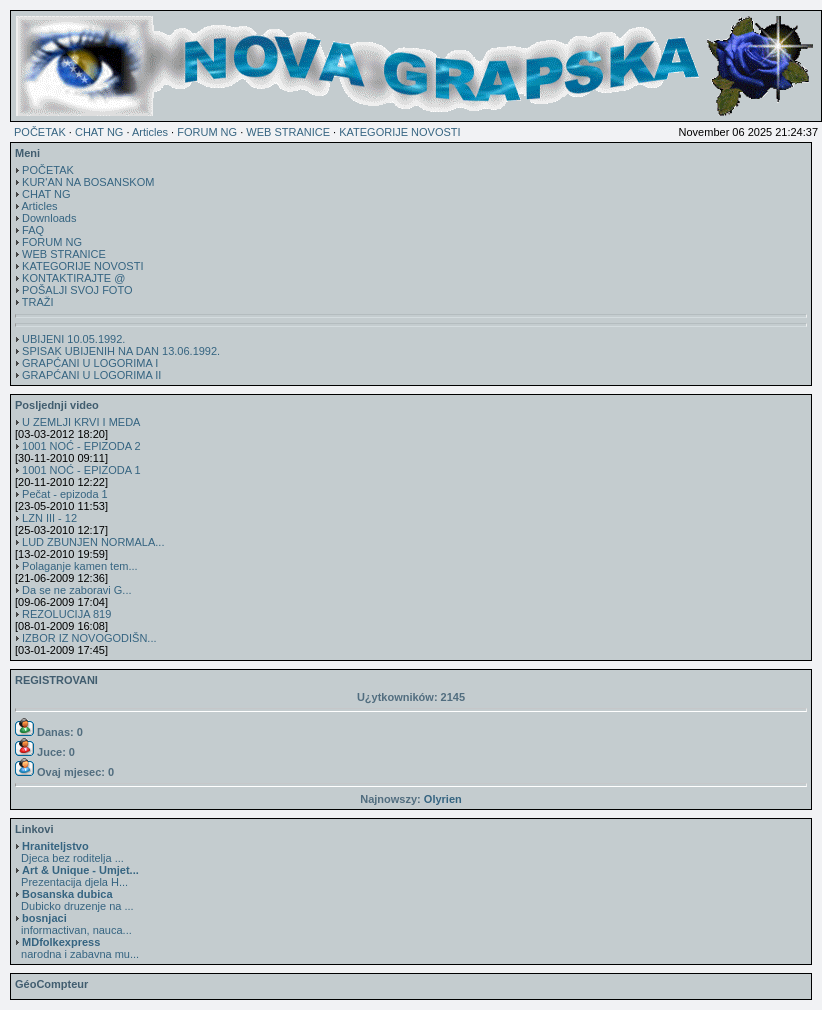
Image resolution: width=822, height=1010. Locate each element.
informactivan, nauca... (73, 924)
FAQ (33, 230)
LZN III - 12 (49, 518)
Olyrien (443, 799)
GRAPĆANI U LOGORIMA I (90, 363)
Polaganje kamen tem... (80, 566)
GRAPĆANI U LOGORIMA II (91, 375)
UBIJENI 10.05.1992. (73, 339)
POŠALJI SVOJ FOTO (77, 290)
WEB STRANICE (288, 132)
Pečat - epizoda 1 (65, 494)
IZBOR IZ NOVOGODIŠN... (89, 638)
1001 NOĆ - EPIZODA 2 (81, 446)
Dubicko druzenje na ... (74, 900)
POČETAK (40, 132)
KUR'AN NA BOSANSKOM (88, 182)
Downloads (49, 218)
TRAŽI (38, 302)
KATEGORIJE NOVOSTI (399, 132)
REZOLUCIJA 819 (66, 614)
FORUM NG (207, 132)
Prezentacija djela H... (77, 876)
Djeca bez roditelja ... (69, 852)
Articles (150, 132)
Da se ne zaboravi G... (76, 590)
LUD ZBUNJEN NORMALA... (93, 542)
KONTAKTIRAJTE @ (73, 278)
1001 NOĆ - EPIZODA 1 (81, 470)
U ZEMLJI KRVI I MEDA (81, 422)
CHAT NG (99, 132)
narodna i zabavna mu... (77, 948)
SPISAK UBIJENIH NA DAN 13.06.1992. (121, 351)
